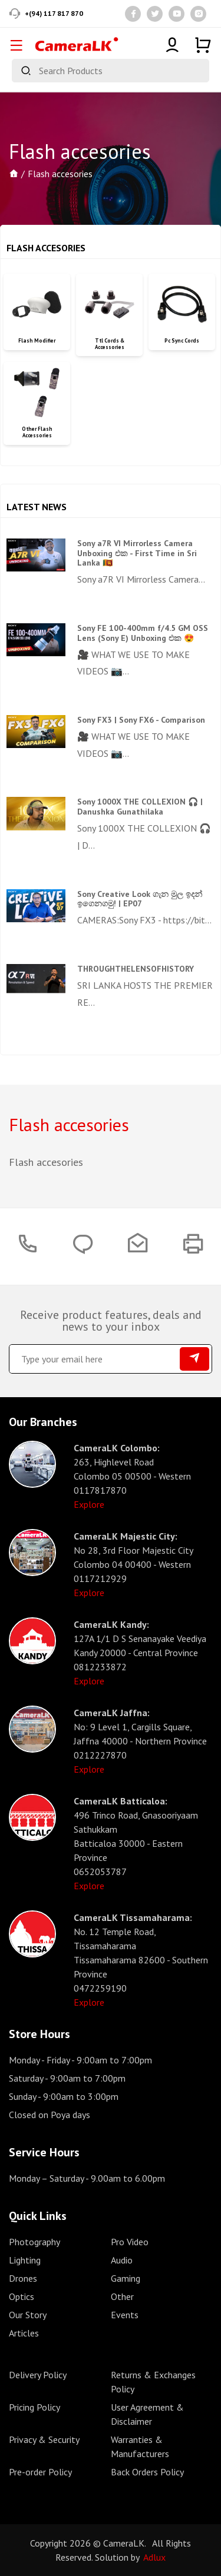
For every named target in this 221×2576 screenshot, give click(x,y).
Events (124, 2315)
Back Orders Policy (147, 2472)
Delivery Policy (38, 2375)
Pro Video (130, 2242)
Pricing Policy (34, 2407)
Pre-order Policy (40, 2472)
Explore (89, 1504)
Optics (21, 2296)
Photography (34, 2242)
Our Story (28, 2315)
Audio (122, 2260)
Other (122, 2296)
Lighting (25, 2260)
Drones (23, 2278)
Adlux (154, 2557)
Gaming (125, 2278)
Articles (24, 2333)
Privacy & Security (44, 2439)
